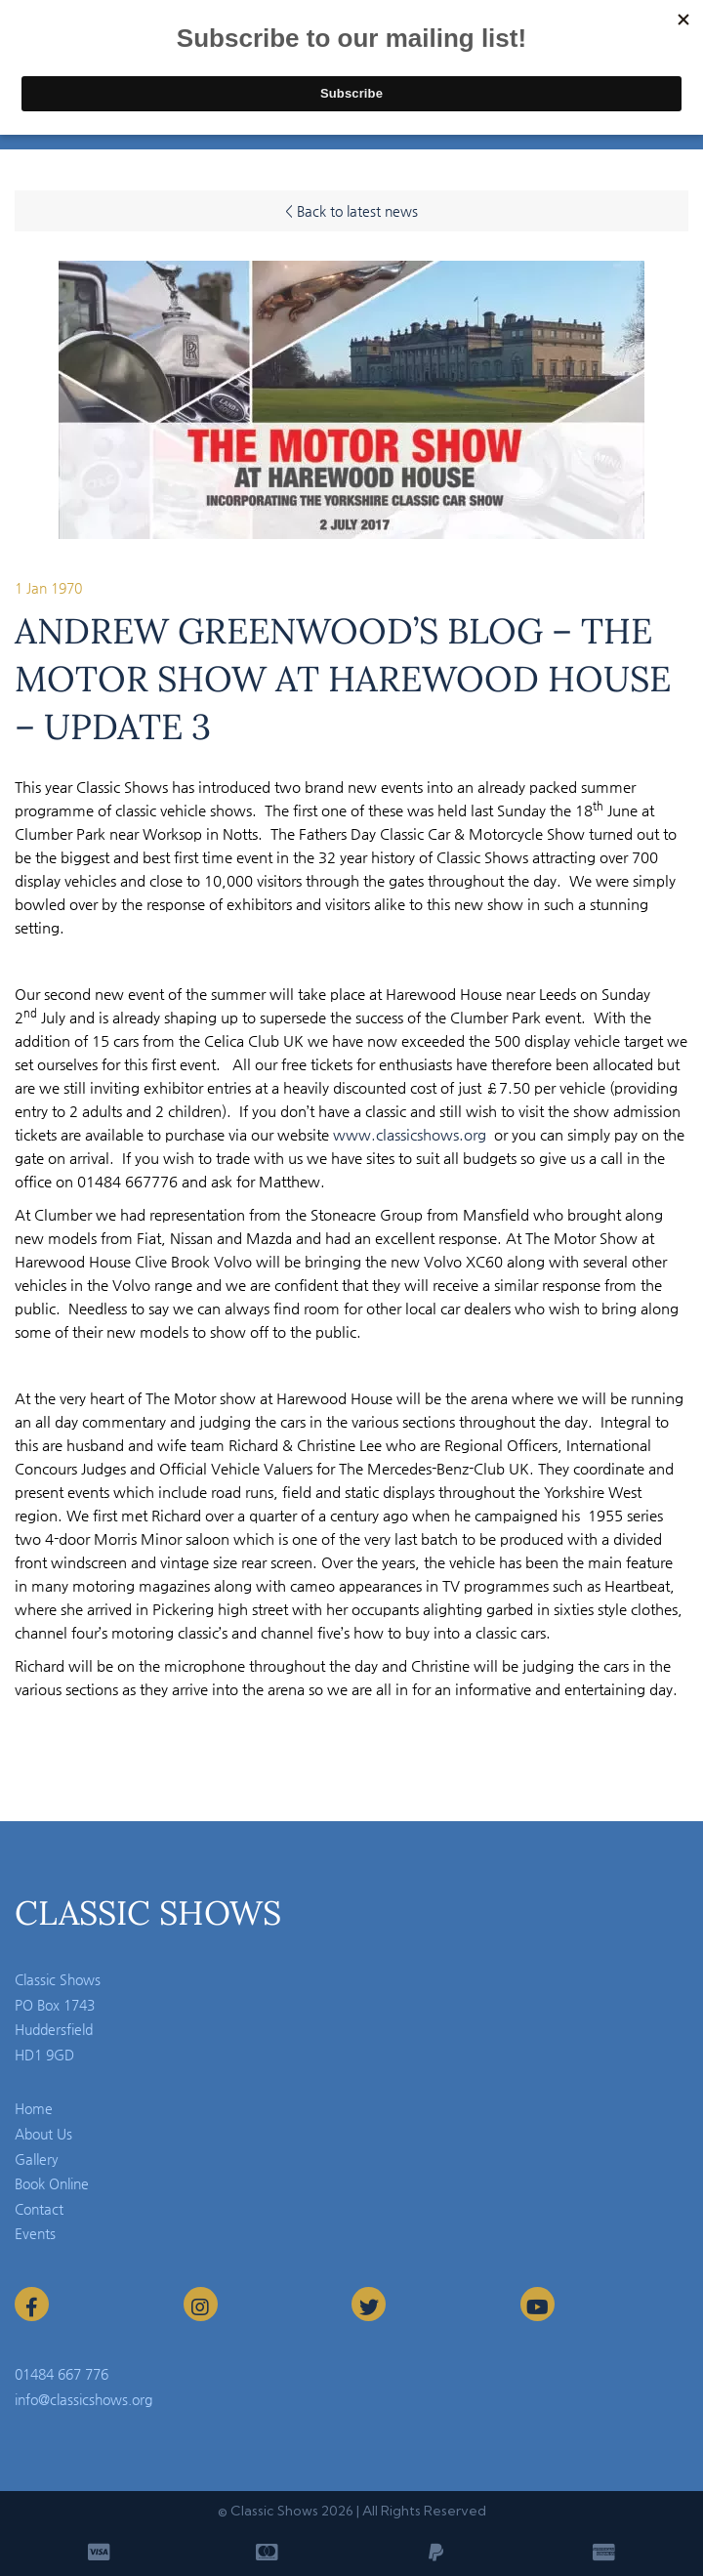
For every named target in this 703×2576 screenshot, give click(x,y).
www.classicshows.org (409, 1134)
